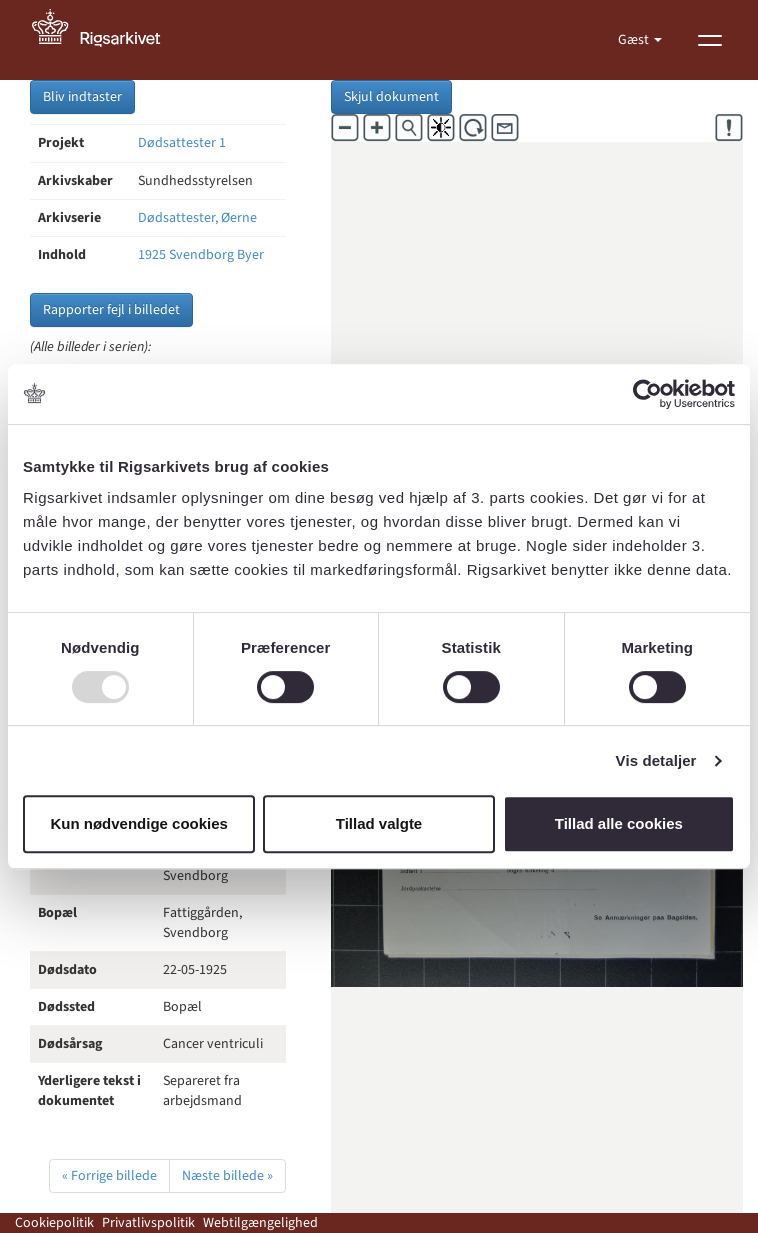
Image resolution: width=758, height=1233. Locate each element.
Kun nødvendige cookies (139, 823)
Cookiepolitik (54, 1223)
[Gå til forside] (107, 40)
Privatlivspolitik (148, 1223)
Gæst (635, 40)
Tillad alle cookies (619, 823)
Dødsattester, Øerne (197, 218)
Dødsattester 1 (182, 143)
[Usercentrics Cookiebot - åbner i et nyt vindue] (647, 394)
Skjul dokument (391, 97)
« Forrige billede (109, 1176)
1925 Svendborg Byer (201, 255)
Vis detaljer (656, 760)
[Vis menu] (710, 40)
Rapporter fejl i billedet (111, 310)
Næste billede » (227, 1176)
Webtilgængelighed (260, 1223)
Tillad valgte (379, 823)
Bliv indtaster (82, 97)
